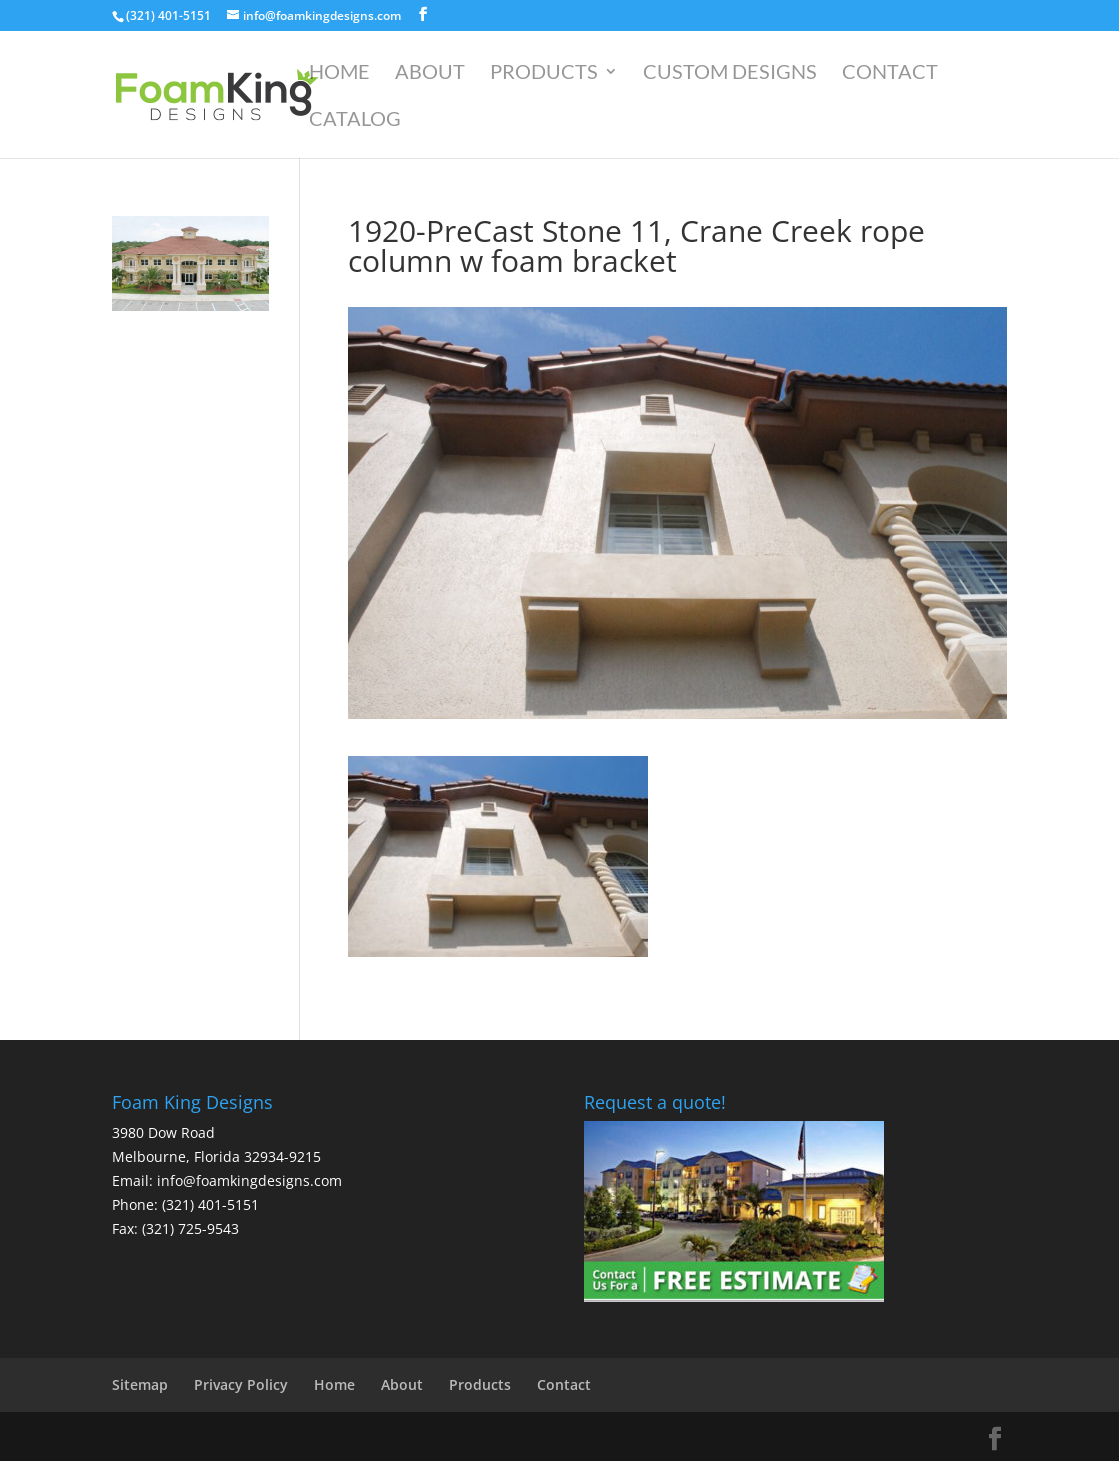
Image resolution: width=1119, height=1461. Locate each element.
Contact (890, 73)
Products (544, 73)
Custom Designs (730, 73)
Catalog (355, 120)
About (430, 73)
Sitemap (140, 1384)
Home (339, 73)
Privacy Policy (241, 1384)
